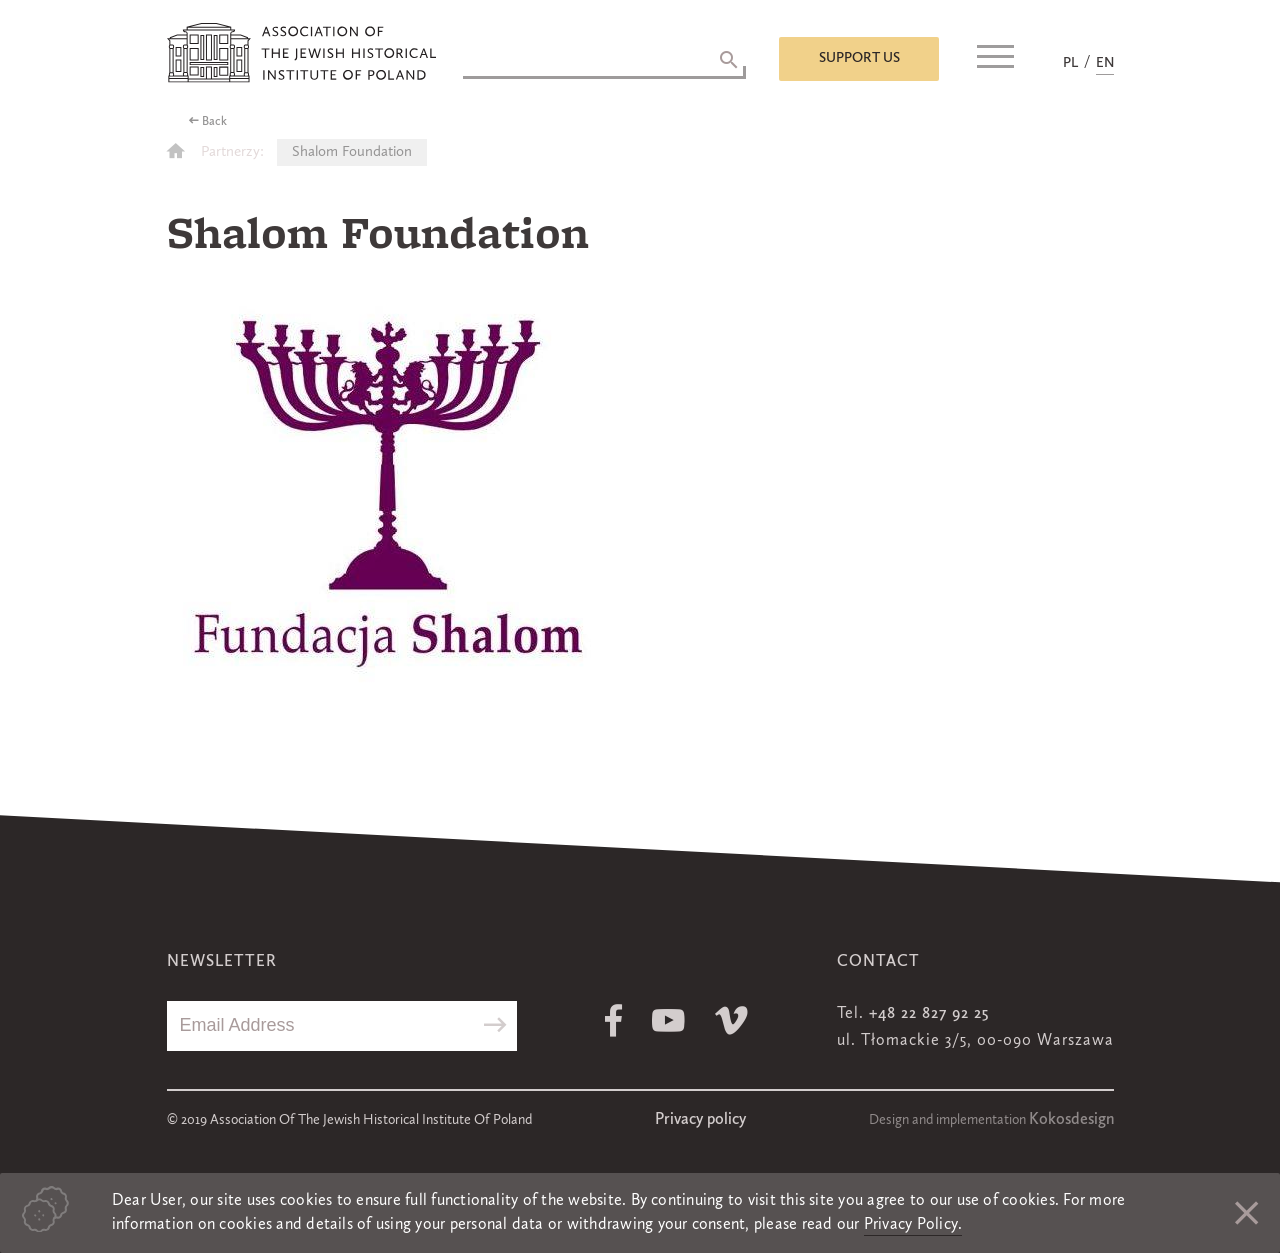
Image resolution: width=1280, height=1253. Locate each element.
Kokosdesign (1071, 1120)
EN (1105, 63)
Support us (859, 58)
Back (214, 122)
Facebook (613, 1020)
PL (1070, 63)
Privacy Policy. (913, 1225)
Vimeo (731, 1020)
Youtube (668, 1020)
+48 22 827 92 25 (929, 1014)
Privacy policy (700, 1120)
